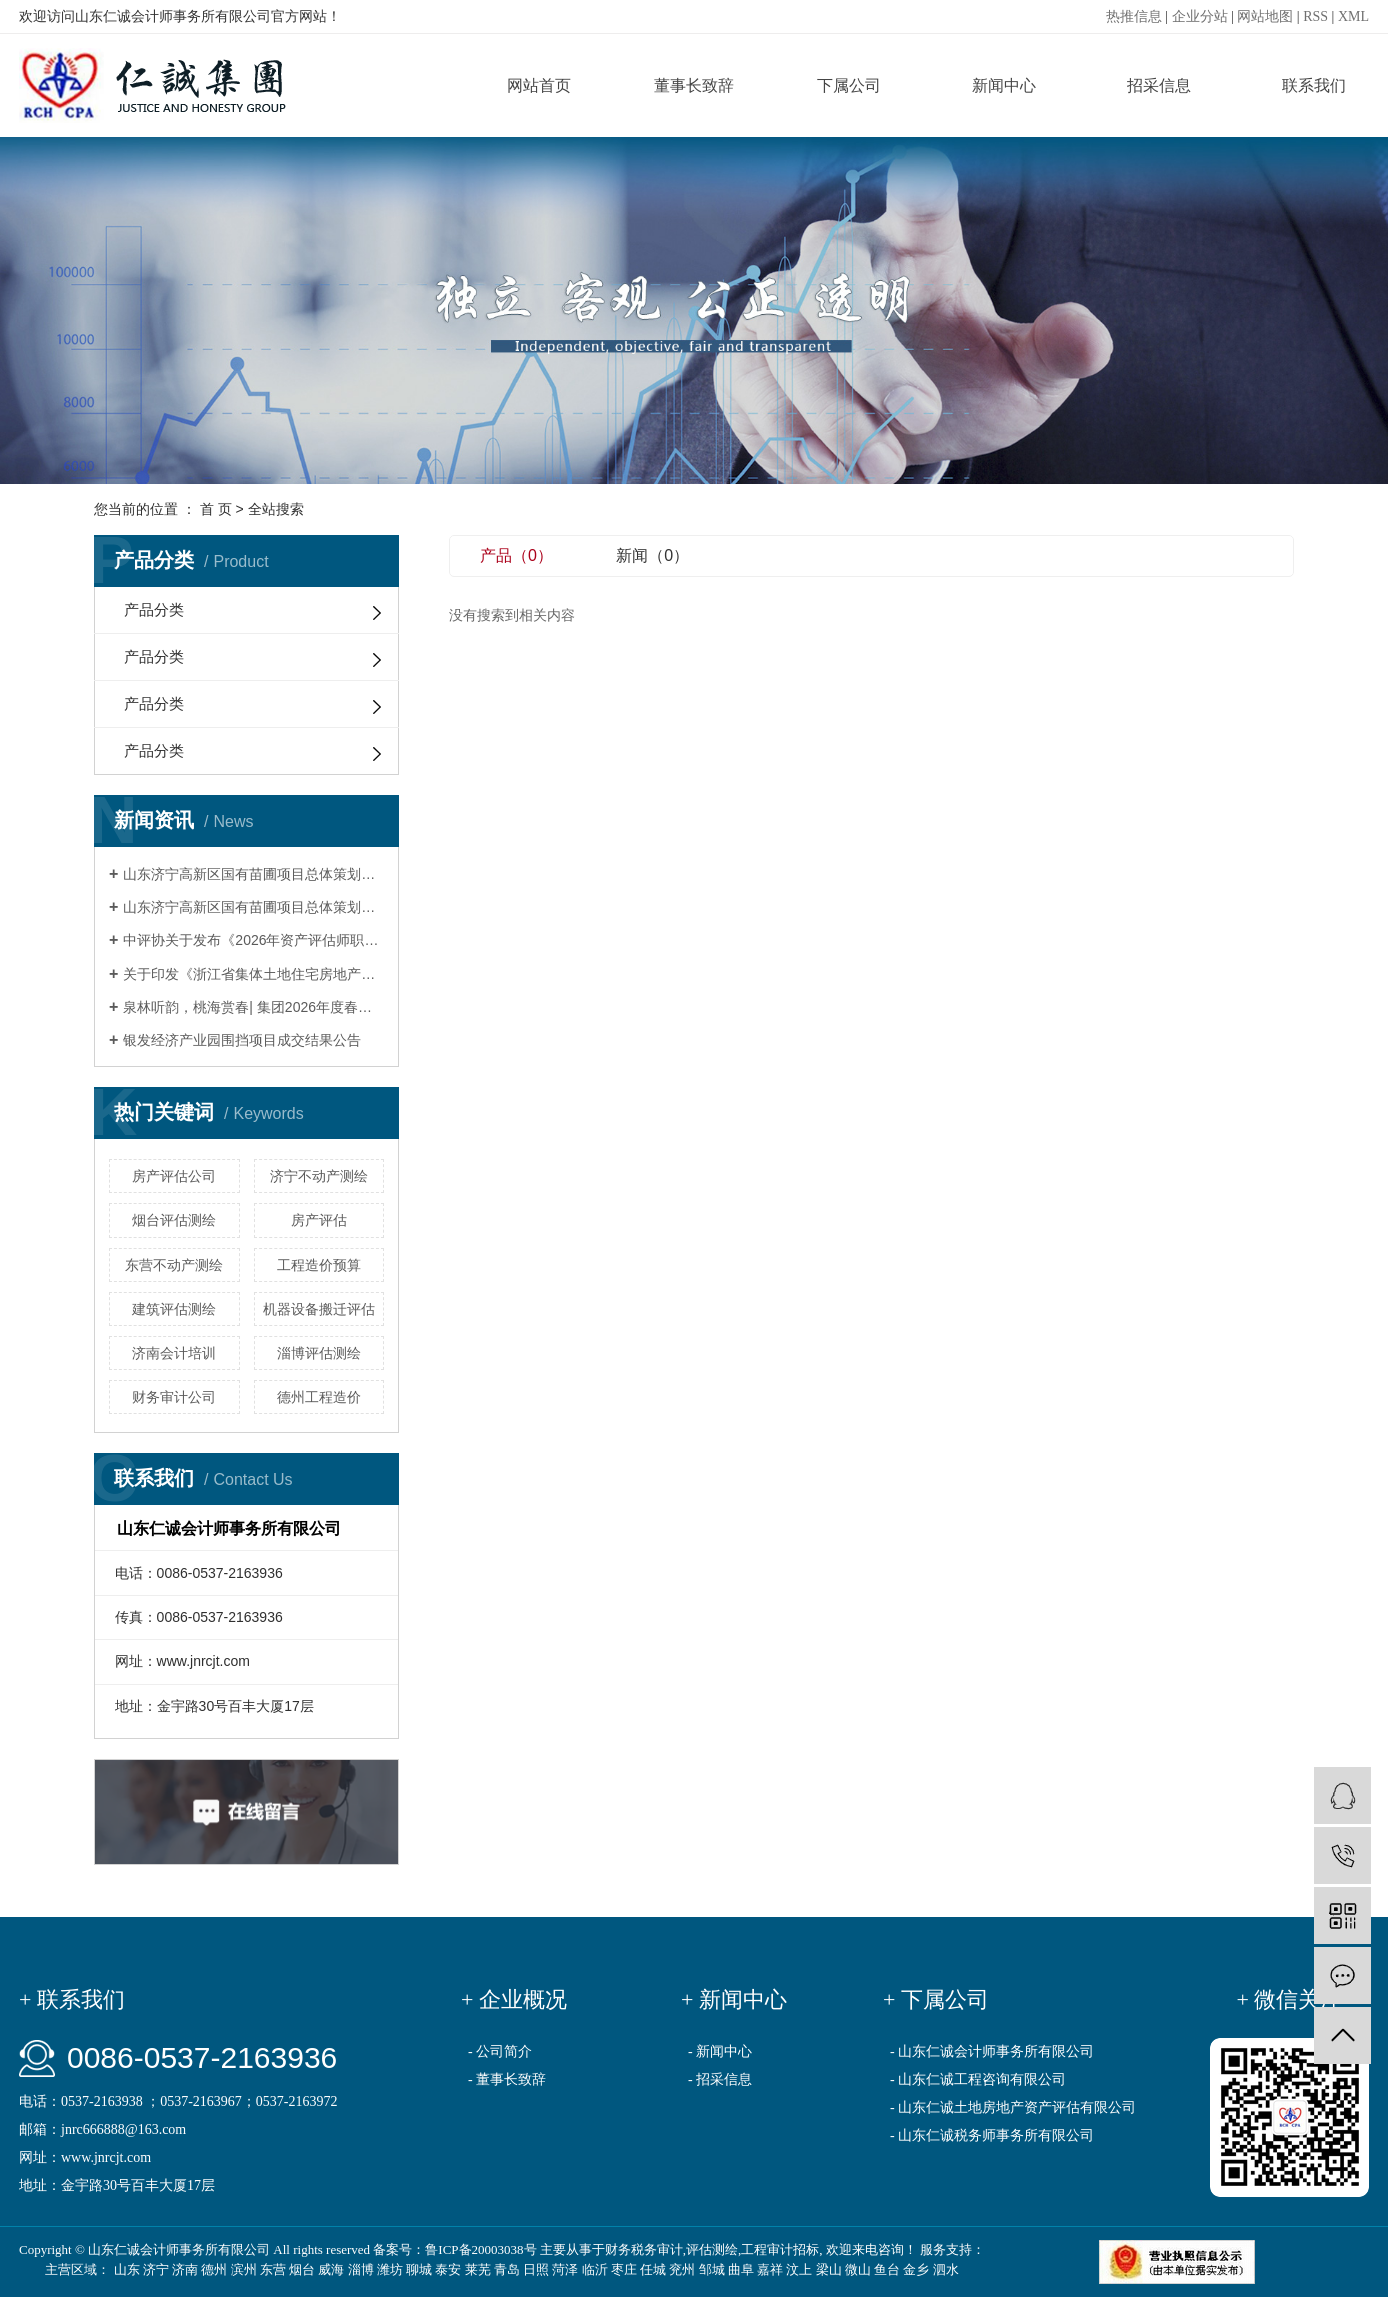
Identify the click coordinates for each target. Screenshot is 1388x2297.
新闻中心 (1004, 85)
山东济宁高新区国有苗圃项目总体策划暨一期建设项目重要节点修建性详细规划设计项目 (253, 874)
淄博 (361, 2269)
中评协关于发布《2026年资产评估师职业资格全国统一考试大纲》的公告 (253, 940)
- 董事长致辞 (507, 2079)
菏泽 (565, 2269)
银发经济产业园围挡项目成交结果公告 (242, 1040)
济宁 (156, 2269)
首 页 (216, 509)
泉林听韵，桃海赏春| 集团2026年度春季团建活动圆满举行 (253, 1007)
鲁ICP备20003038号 (480, 2249)
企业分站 (1200, 16)
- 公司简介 (500, 2051)
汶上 (799, 2269)
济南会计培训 (174, 1353)
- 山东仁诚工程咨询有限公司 (978, 2079)
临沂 (595, 2269)
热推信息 (1134, 16)
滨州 (244, 2269)
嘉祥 (770, 2269)
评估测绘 (712, 2249)
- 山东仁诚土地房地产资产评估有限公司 (1013, 2107)
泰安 (448, 2269)
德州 (214, 2269)
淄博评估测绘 (319, 1353)
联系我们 (1314, 85)
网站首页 (539, 85)
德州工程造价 (319, 1397)
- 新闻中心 (720, 2051)
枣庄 (624, 2269)
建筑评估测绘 (174, 1309)
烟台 (302, 2269)
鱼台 (887, 2269)
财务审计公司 (174, 1397)
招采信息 (1159, 85)
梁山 (829, 2269)
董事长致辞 (694, 85)
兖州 (682, 2269)
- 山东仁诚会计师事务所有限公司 (992, 2051)
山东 (127, 2269)
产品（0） (516, 555)
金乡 (916, 2269)
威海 (331, 2269)
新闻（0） (652, 555)
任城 (653, 2269)
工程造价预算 (319, 1265)
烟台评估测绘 (174, 1220)
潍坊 (390, 2269)
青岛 (507, 2269)
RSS (1315, 16)
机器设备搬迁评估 (319, 1309)
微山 (858, 2269)
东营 (273, 2269)
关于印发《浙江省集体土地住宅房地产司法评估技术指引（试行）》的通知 (253, 974)
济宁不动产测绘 (319, 1176)
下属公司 (849, 85)
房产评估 (319, 1220)
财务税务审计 (644, 2249)
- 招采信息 (720, 2079)
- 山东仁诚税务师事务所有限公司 (992, 2135)
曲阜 (741, 2269)
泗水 (946, 2269)
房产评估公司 (174, 1176)
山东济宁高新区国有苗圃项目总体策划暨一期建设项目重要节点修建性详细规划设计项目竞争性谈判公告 (253, 907)
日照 (536, 2269)
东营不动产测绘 (174, 1265)
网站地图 (1265, 16)
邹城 (712, 2269)
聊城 (419, 2269)
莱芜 (478, 2269)
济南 (185, 2269)
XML (1353, 16)
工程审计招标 (780, 2249)
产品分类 (154, 609)
